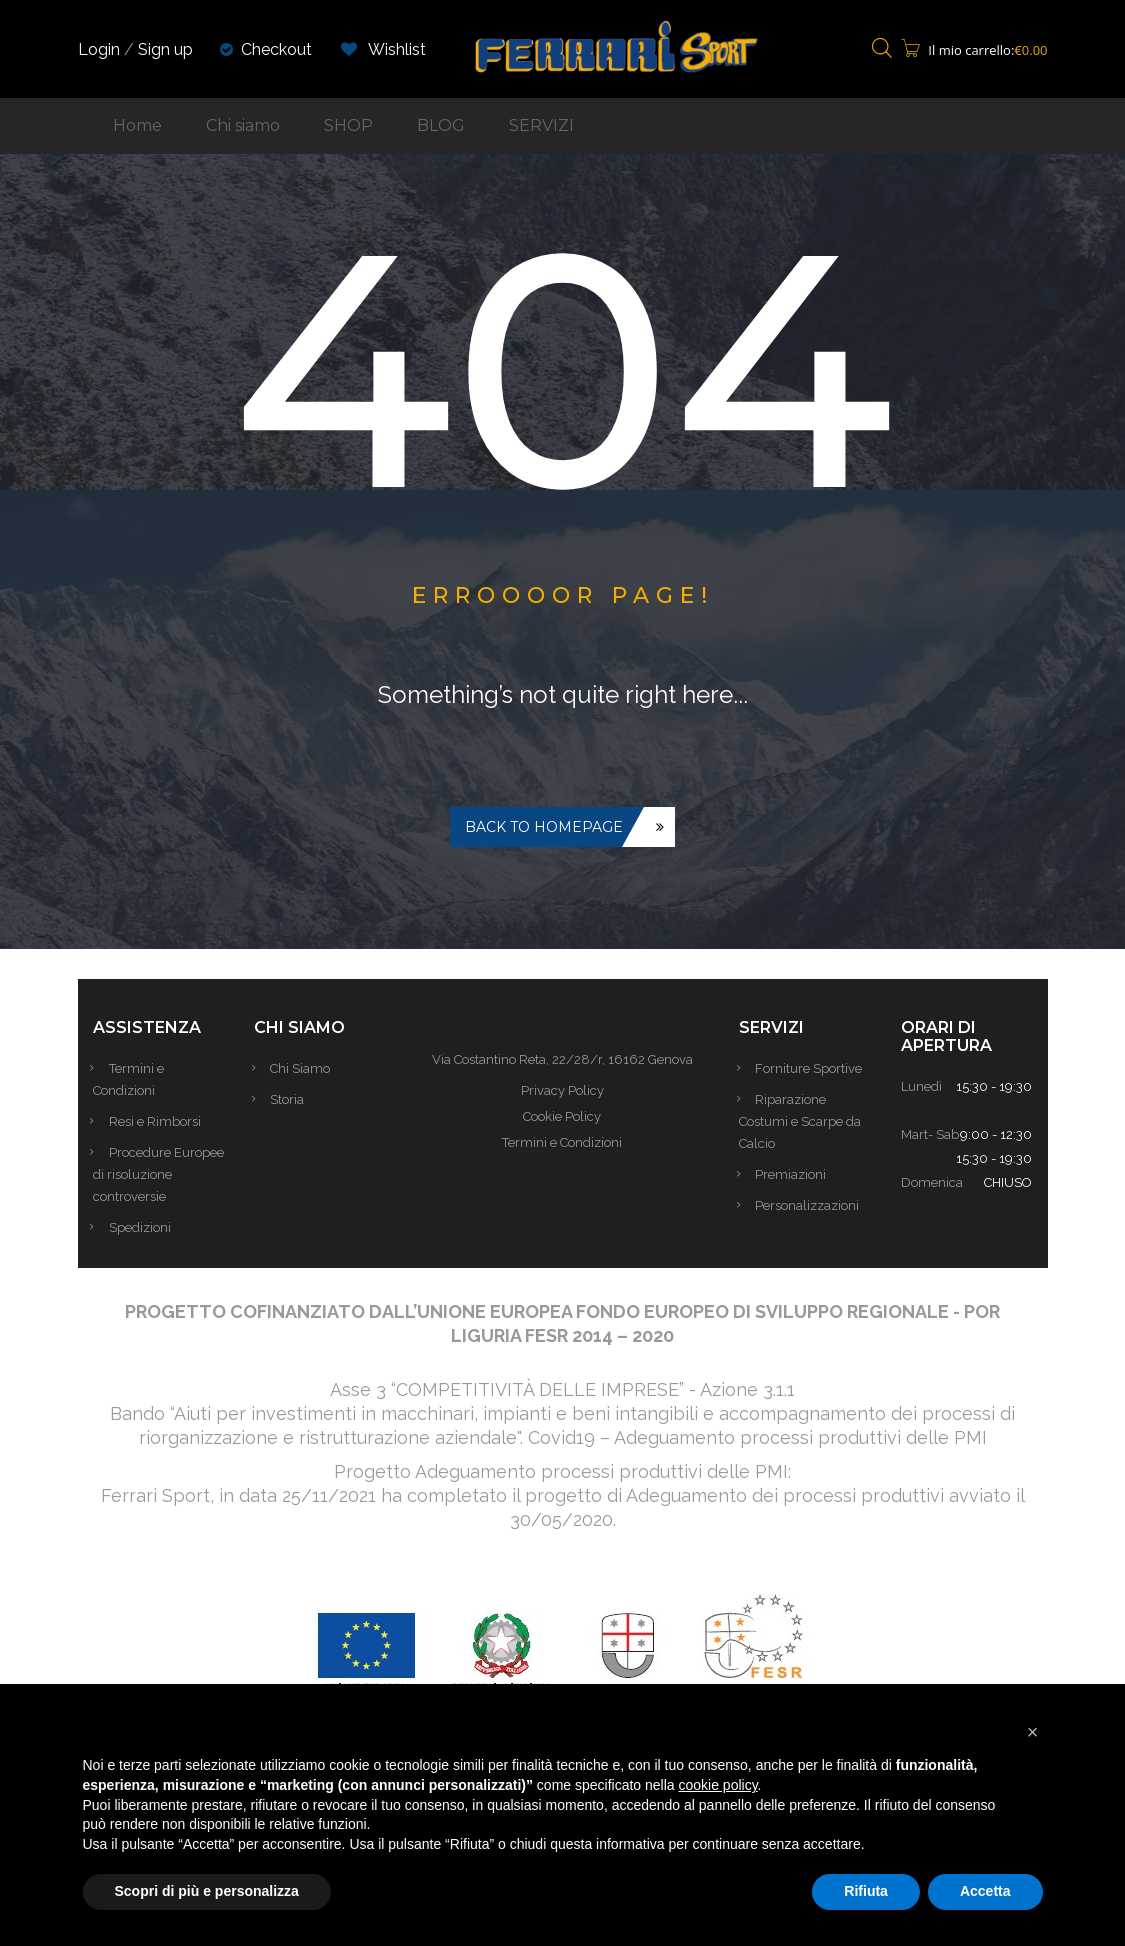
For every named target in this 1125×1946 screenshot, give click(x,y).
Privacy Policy (562, 1090)
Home (137, 125)
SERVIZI (541, 125)
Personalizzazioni (811, 1205)
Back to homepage (544, 827)
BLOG (441, 125)
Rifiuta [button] (866, 1891)
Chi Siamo (304, 1068)
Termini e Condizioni (562, 1142)
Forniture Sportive (812, 1068)
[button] (1033, 1732)
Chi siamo (243, 125)
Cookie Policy (562, 1116)
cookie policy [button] (717, 1785)
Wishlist (383, 49)
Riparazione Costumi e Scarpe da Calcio (800, 1121)
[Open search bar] (882, 49)
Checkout (276, 49)
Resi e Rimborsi (159, 1121)
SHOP (348, 125)
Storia (291, 1099)
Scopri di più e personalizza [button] (207, 1891)
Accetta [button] (985, 1891)
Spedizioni (144, 1249)
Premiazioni (794, 1174)
